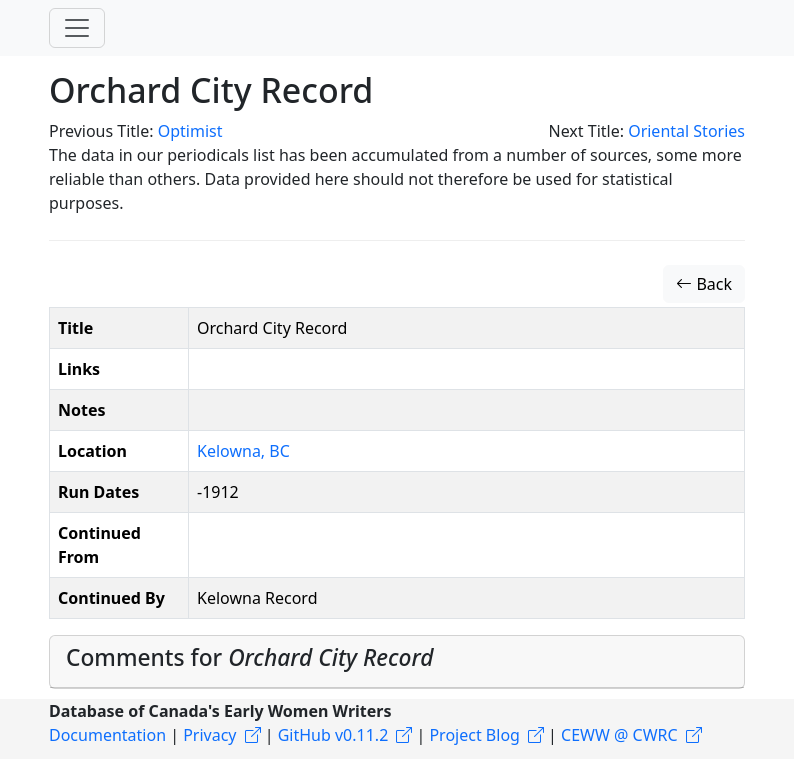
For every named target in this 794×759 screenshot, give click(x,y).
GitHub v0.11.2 (333, 735)
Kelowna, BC (243, 451)
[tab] (397, 662)
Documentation (107, 735)
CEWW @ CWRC (619, 735)
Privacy (209, 735)
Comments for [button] (250, 657)
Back (704, 284)
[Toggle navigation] (77, 28)
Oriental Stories (686, 131)
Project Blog (474, 735)
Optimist (190, 131)
